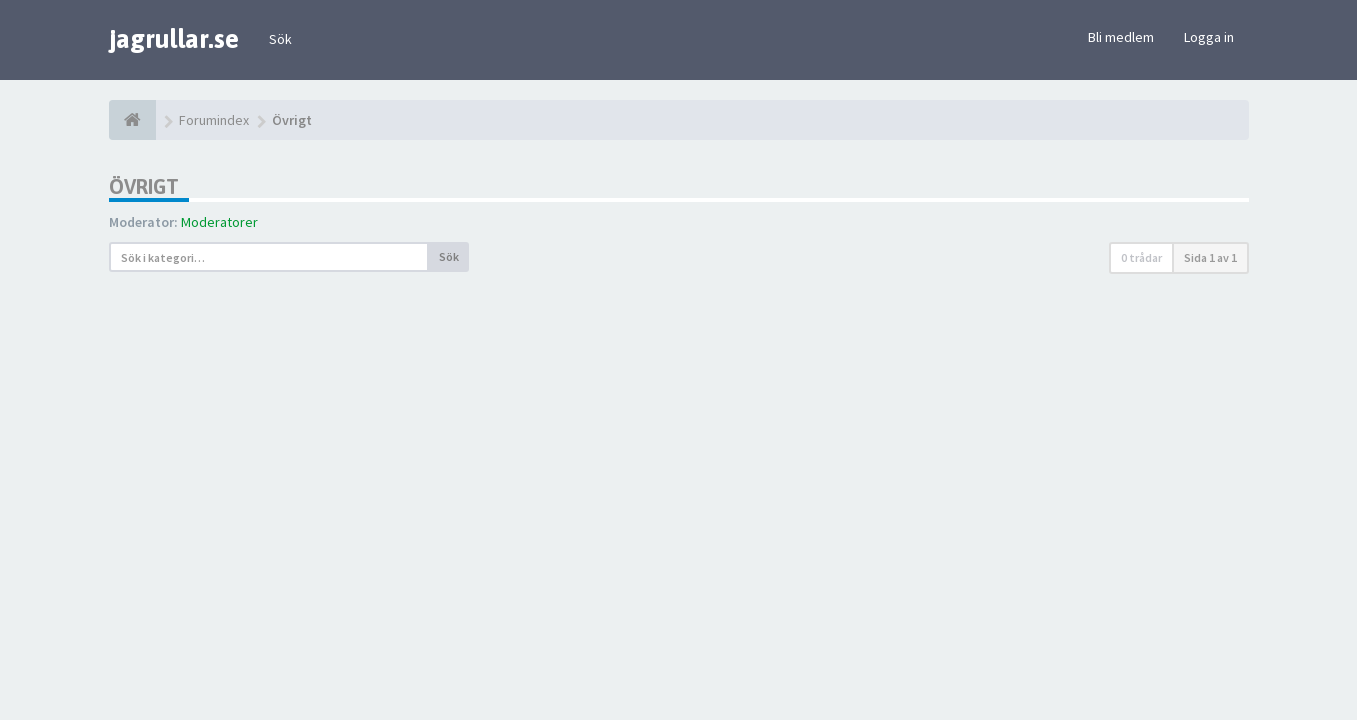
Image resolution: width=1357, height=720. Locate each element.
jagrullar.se (174, 39)
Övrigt (144, 186)
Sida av (1210, 257)
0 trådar (1141, 257)
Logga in (1209, 37)
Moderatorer (219, 222)
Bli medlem (1121, 37)
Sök (280, 39)
